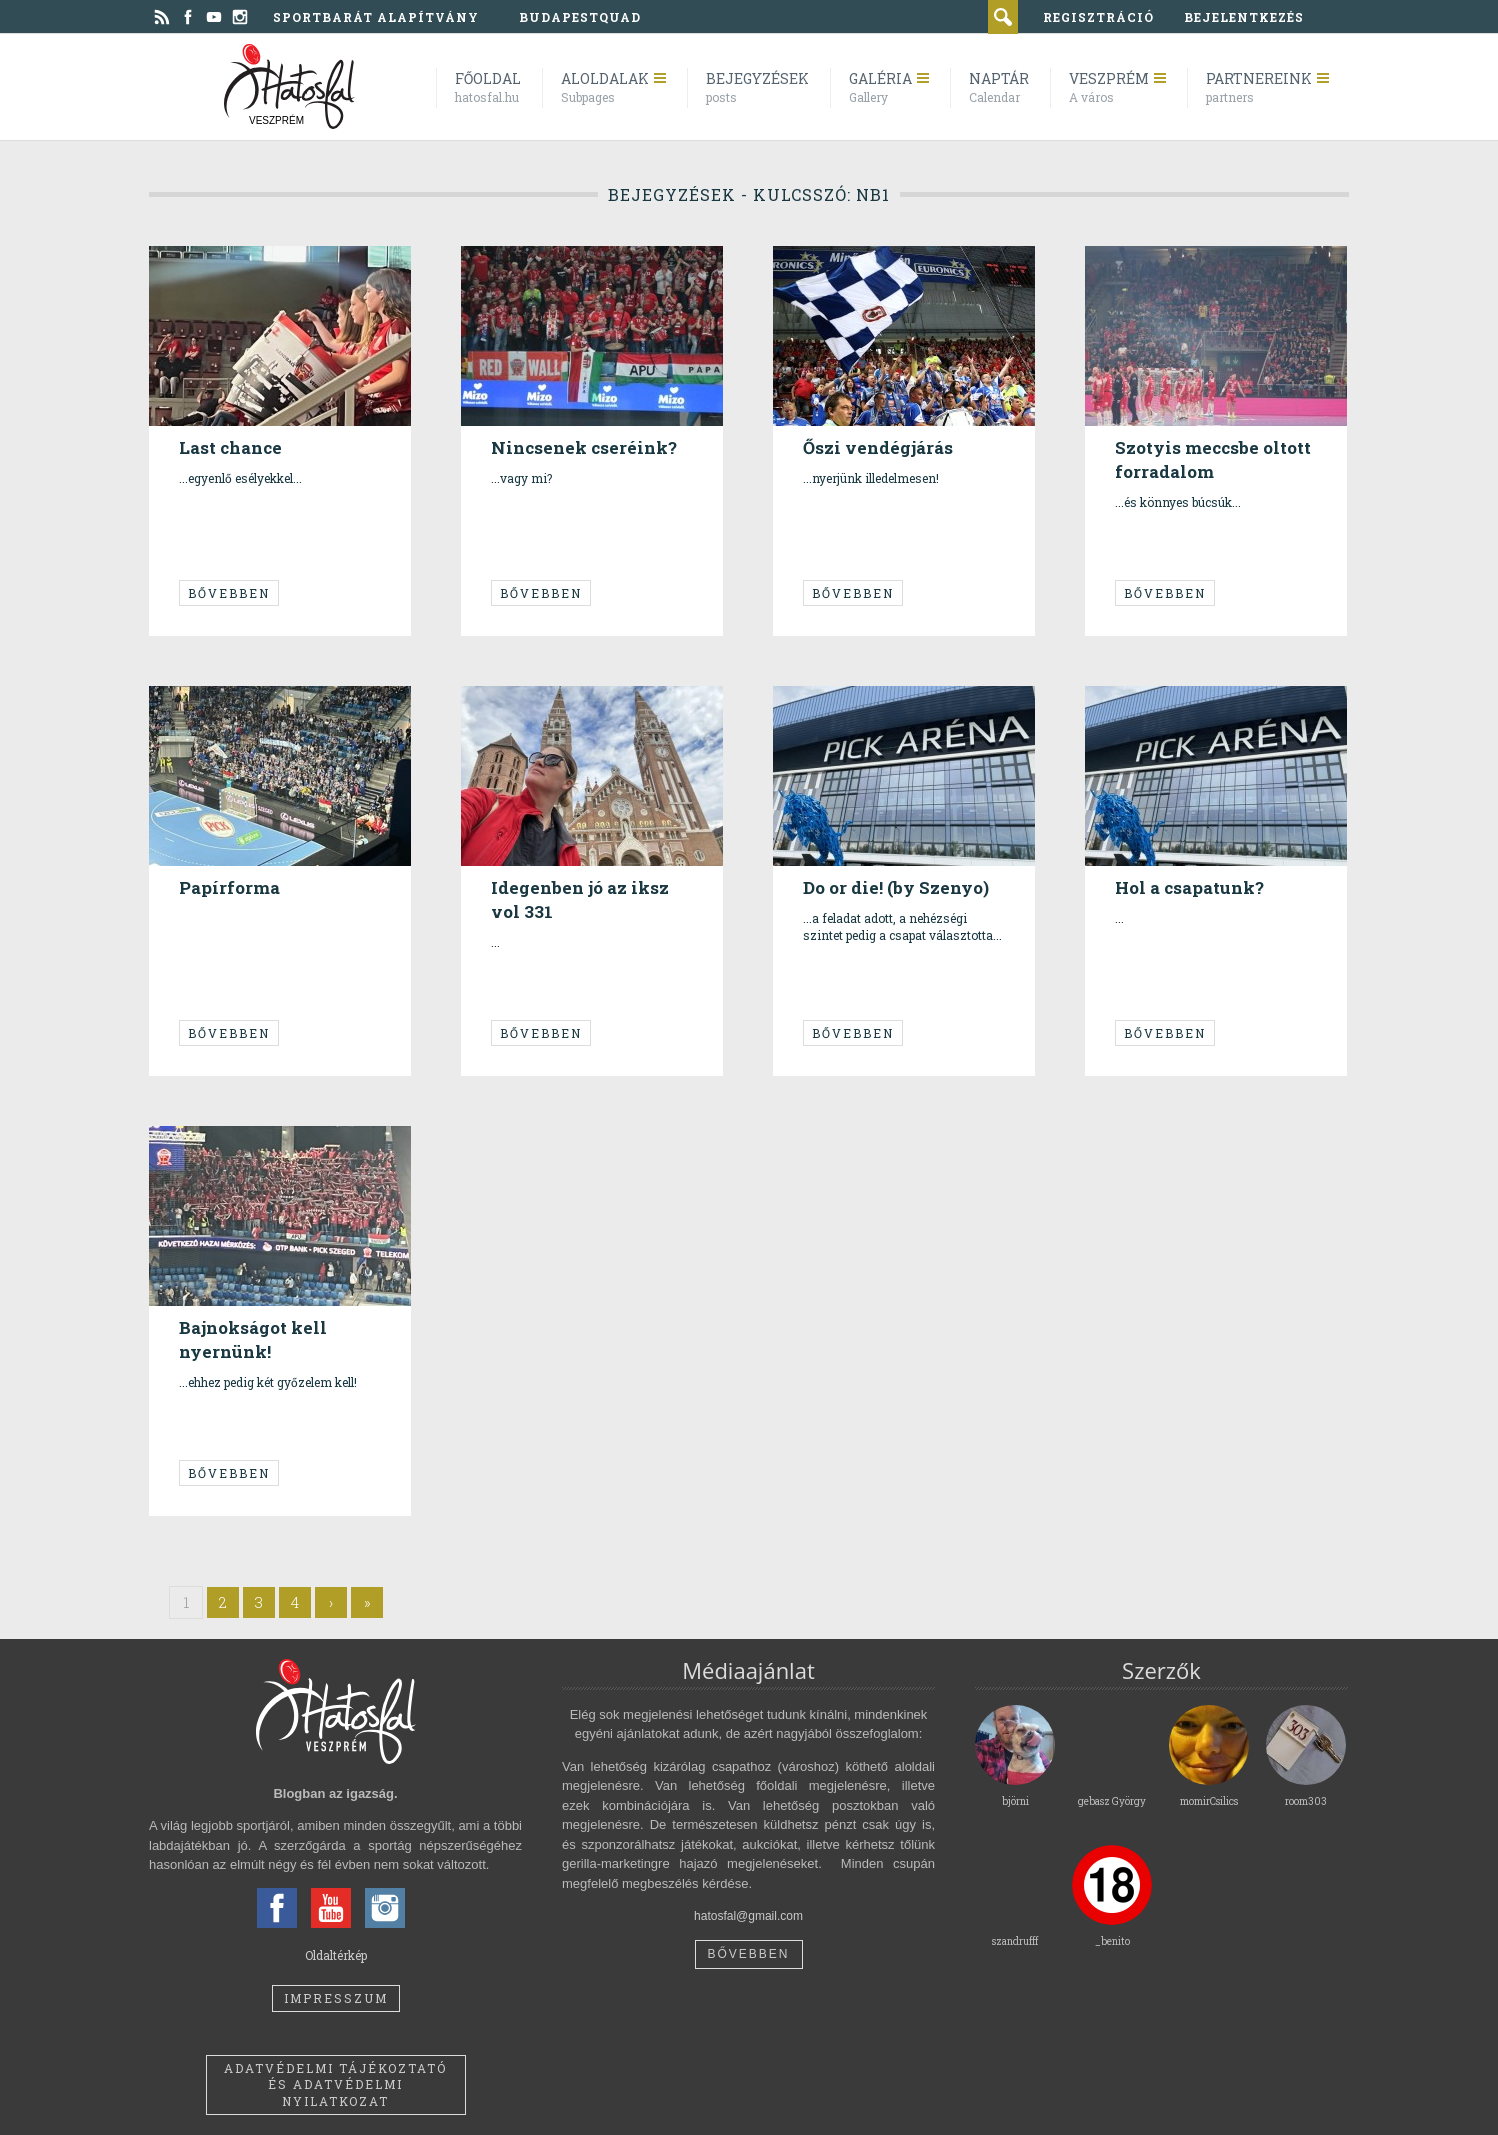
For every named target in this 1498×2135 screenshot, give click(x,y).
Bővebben (229, 593)
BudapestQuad (580, 17)
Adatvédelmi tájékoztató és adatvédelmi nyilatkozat (335, 2085)
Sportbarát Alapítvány (376, 17)
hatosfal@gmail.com (748, 1916)
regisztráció (1098, 17)
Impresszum (336, 1998)
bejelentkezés (1244, 17)
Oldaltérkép (336, 1955)
